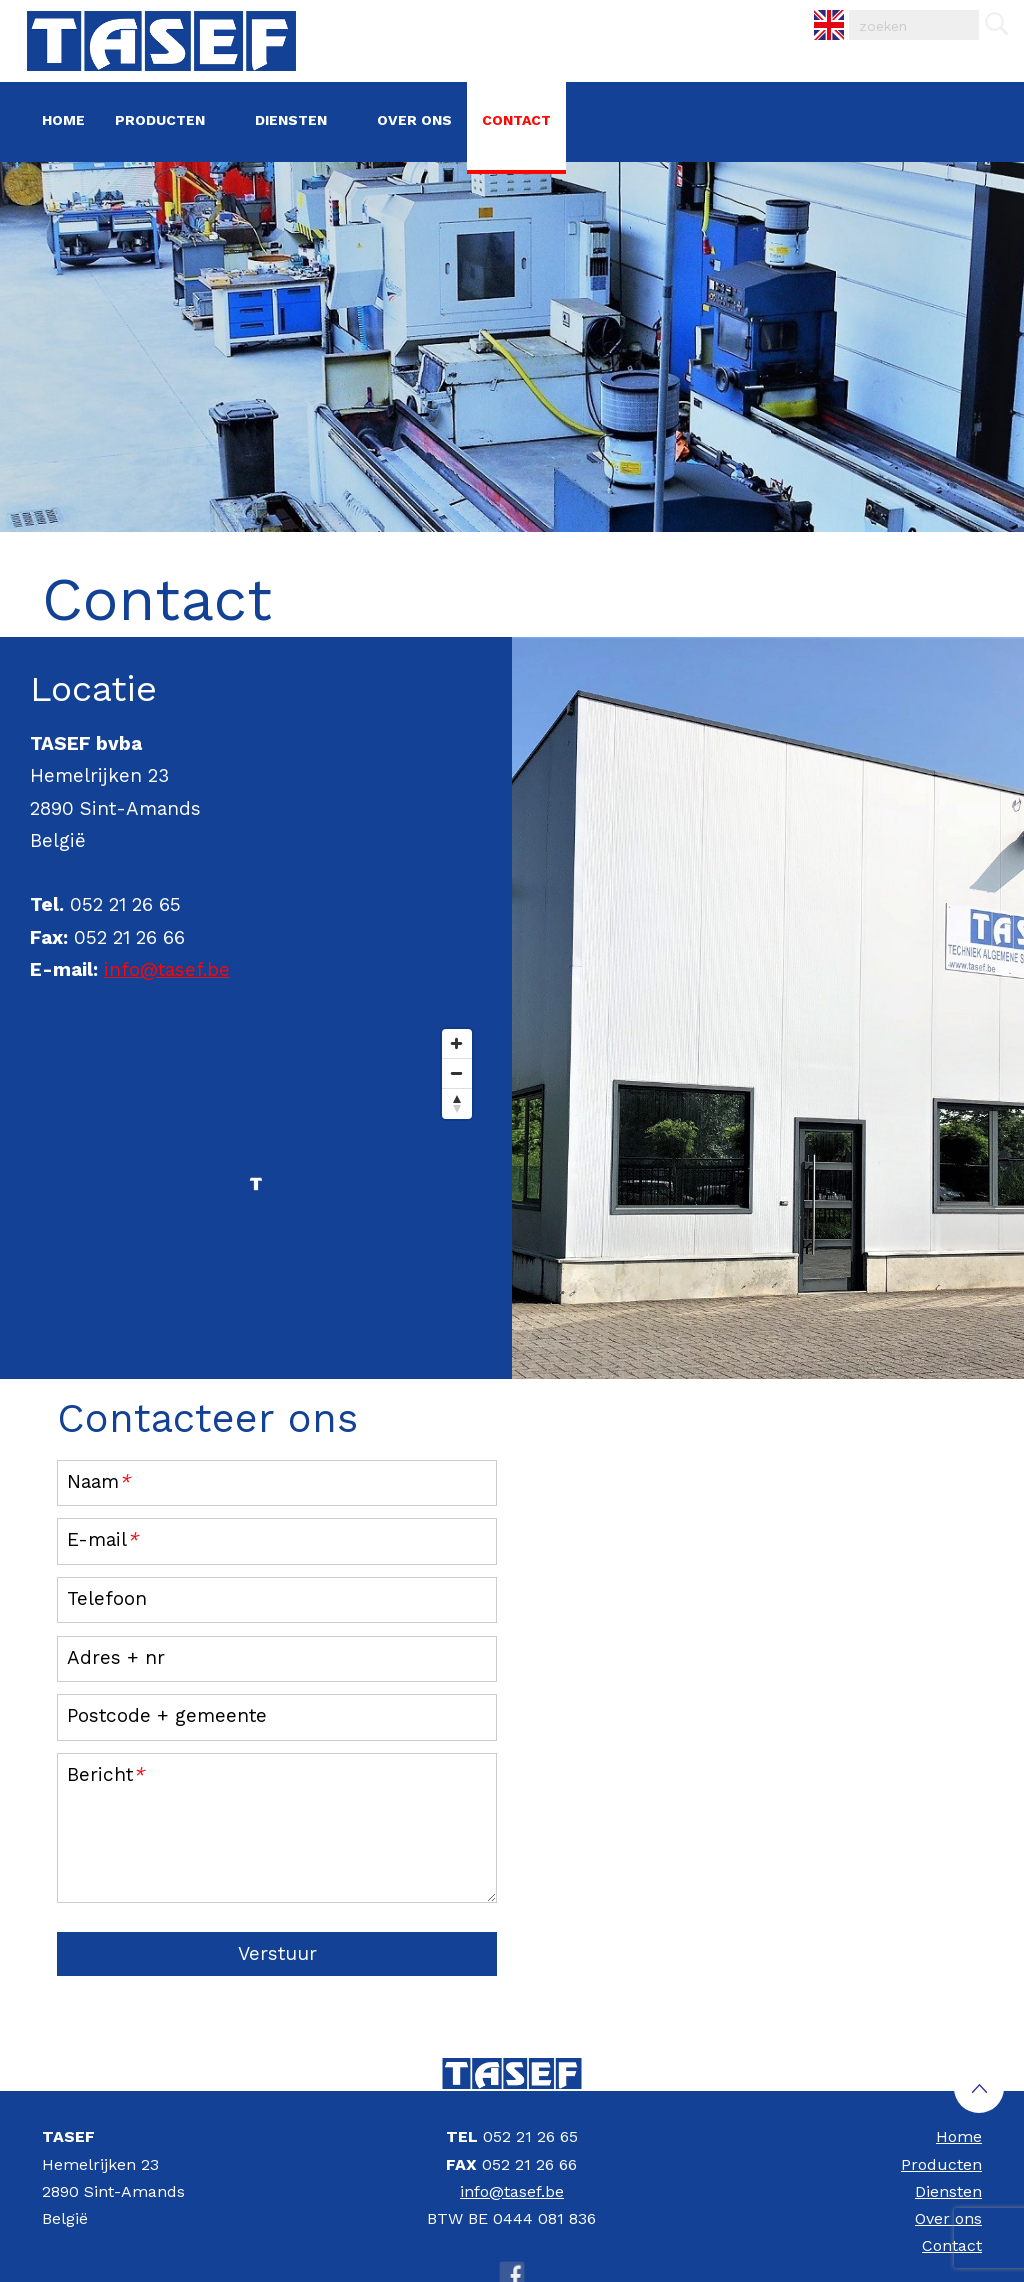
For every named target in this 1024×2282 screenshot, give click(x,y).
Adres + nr (116, 1657)
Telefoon (107, 1598)
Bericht (105, 1774)
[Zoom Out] (457, 1074)
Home (63, 120)
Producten (160, 120)
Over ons (414, 120)
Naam (98, 1481)
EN (815, 10)
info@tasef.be (167, 969)
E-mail (102, 1539)
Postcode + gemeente (167, 1715)
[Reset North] (457, 1104)
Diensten (291, 120)
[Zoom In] (457, 1044)
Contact (516, 120)
